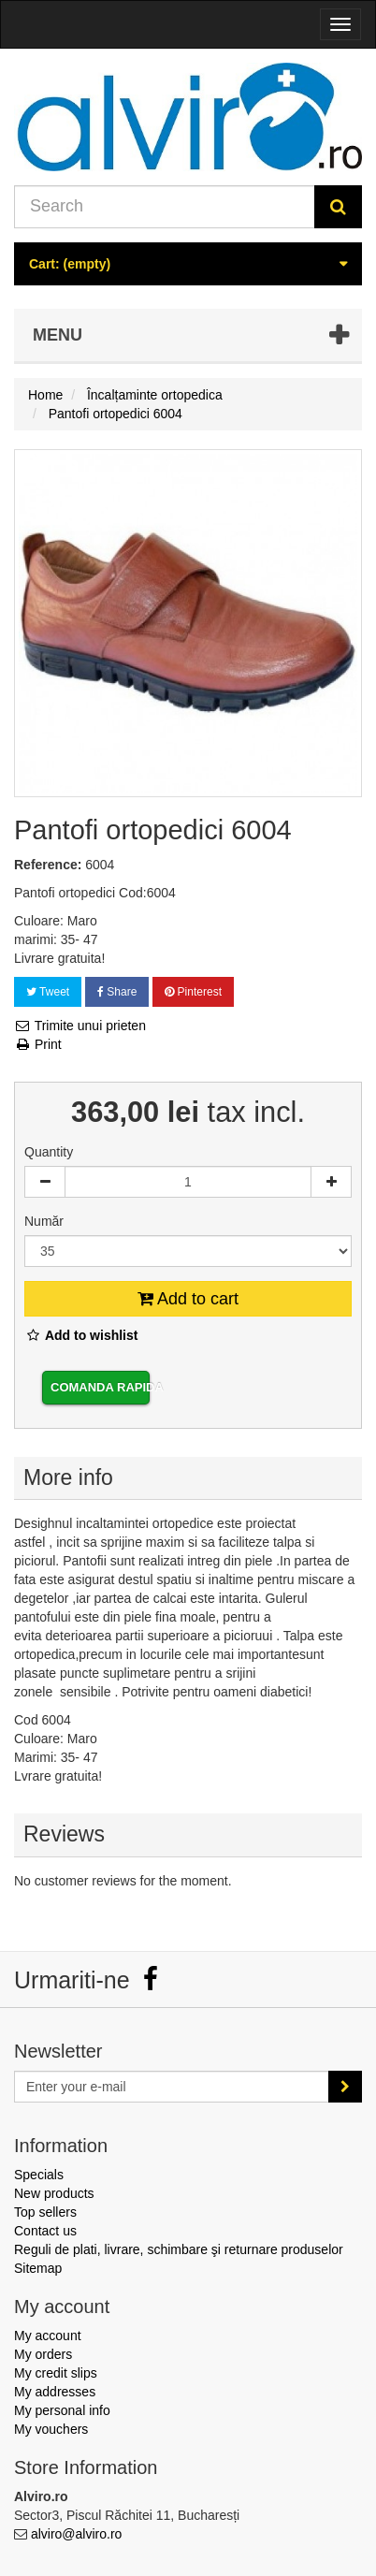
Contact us (45, 2230)
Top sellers (45, 2212)
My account (47, 2335)
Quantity (48, 1151)
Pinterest (193, 991)
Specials (39, 2174)
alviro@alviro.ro (76, 2533)
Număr (45, 1221)
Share (117, 991)
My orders (43, 2354)
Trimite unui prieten (80, 1025)
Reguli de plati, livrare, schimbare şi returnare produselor (178, 2249)
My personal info (62, 2410)
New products (54, 2193)
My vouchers (51, 2429)
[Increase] (331, 1182)
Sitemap (38, 2268)
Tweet (47, 991)
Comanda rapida (100, 1387)
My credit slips (55, 2372)
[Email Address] (171, 2087)
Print (38, 1044)
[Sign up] (345, 2087)
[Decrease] (44, 1182)
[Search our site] (164, 206)
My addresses (54, 2391)
